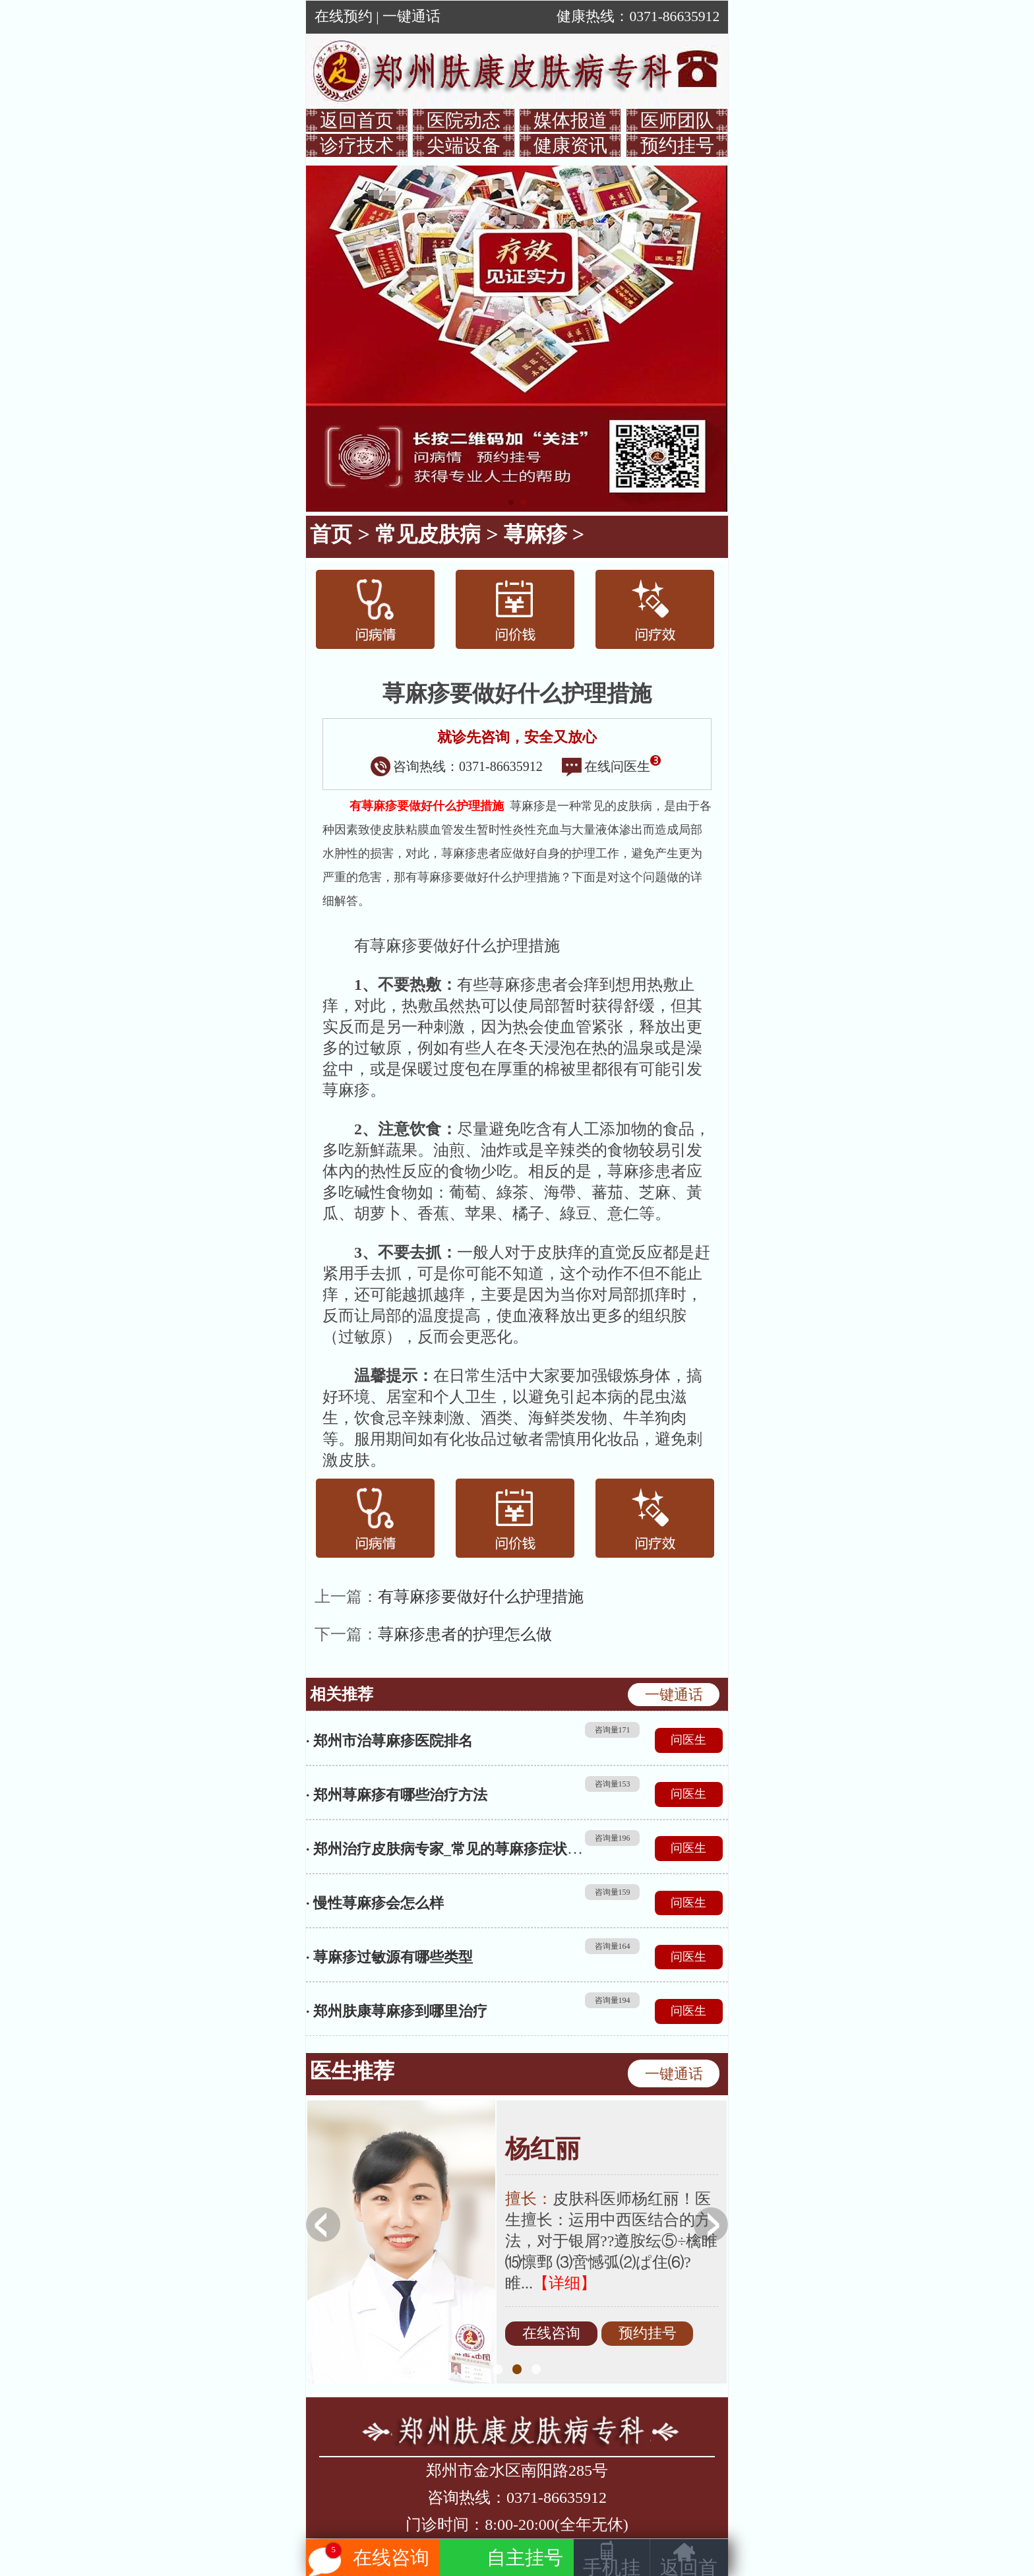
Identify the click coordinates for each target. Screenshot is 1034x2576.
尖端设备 (464, 145)
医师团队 (677, 120)
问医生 (688, 1739)
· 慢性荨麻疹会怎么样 (375, 1903)
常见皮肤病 (428, 534)
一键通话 (411, 16)
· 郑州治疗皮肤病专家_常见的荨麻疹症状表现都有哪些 (480, 1849)
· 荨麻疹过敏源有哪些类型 (389, 1957)
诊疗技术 (357, 145)
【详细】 (564, 2283)
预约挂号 (677, 145)
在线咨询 (551, 2334)
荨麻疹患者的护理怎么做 (465, 1634)
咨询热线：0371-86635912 (457, 766)
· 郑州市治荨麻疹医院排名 (389, 1741)
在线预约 (344, 16)
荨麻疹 (535, 534)
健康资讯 (570, 145)
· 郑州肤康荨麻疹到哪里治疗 (396, 2011)
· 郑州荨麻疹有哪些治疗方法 (396, 1795)
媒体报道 (570, 120)
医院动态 (464, 120)
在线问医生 (611, 766)
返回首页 (357, 120)
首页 (331, 534)
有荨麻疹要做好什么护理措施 (481, 1596)
